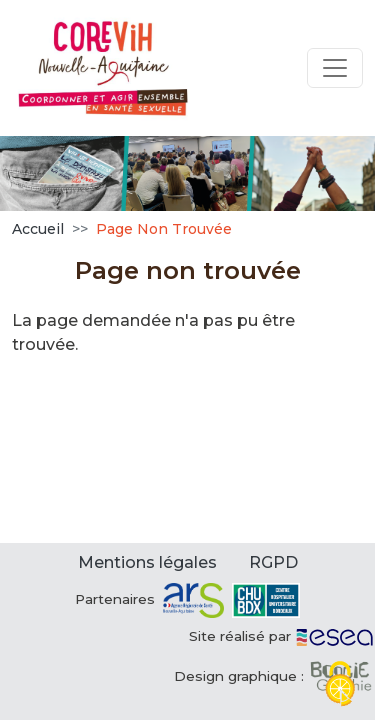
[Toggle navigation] (335, 68)
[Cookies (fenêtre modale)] (340, 685)
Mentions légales (147, 562)
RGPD (273, 562)
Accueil (38, 229)
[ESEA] (335, 636)
